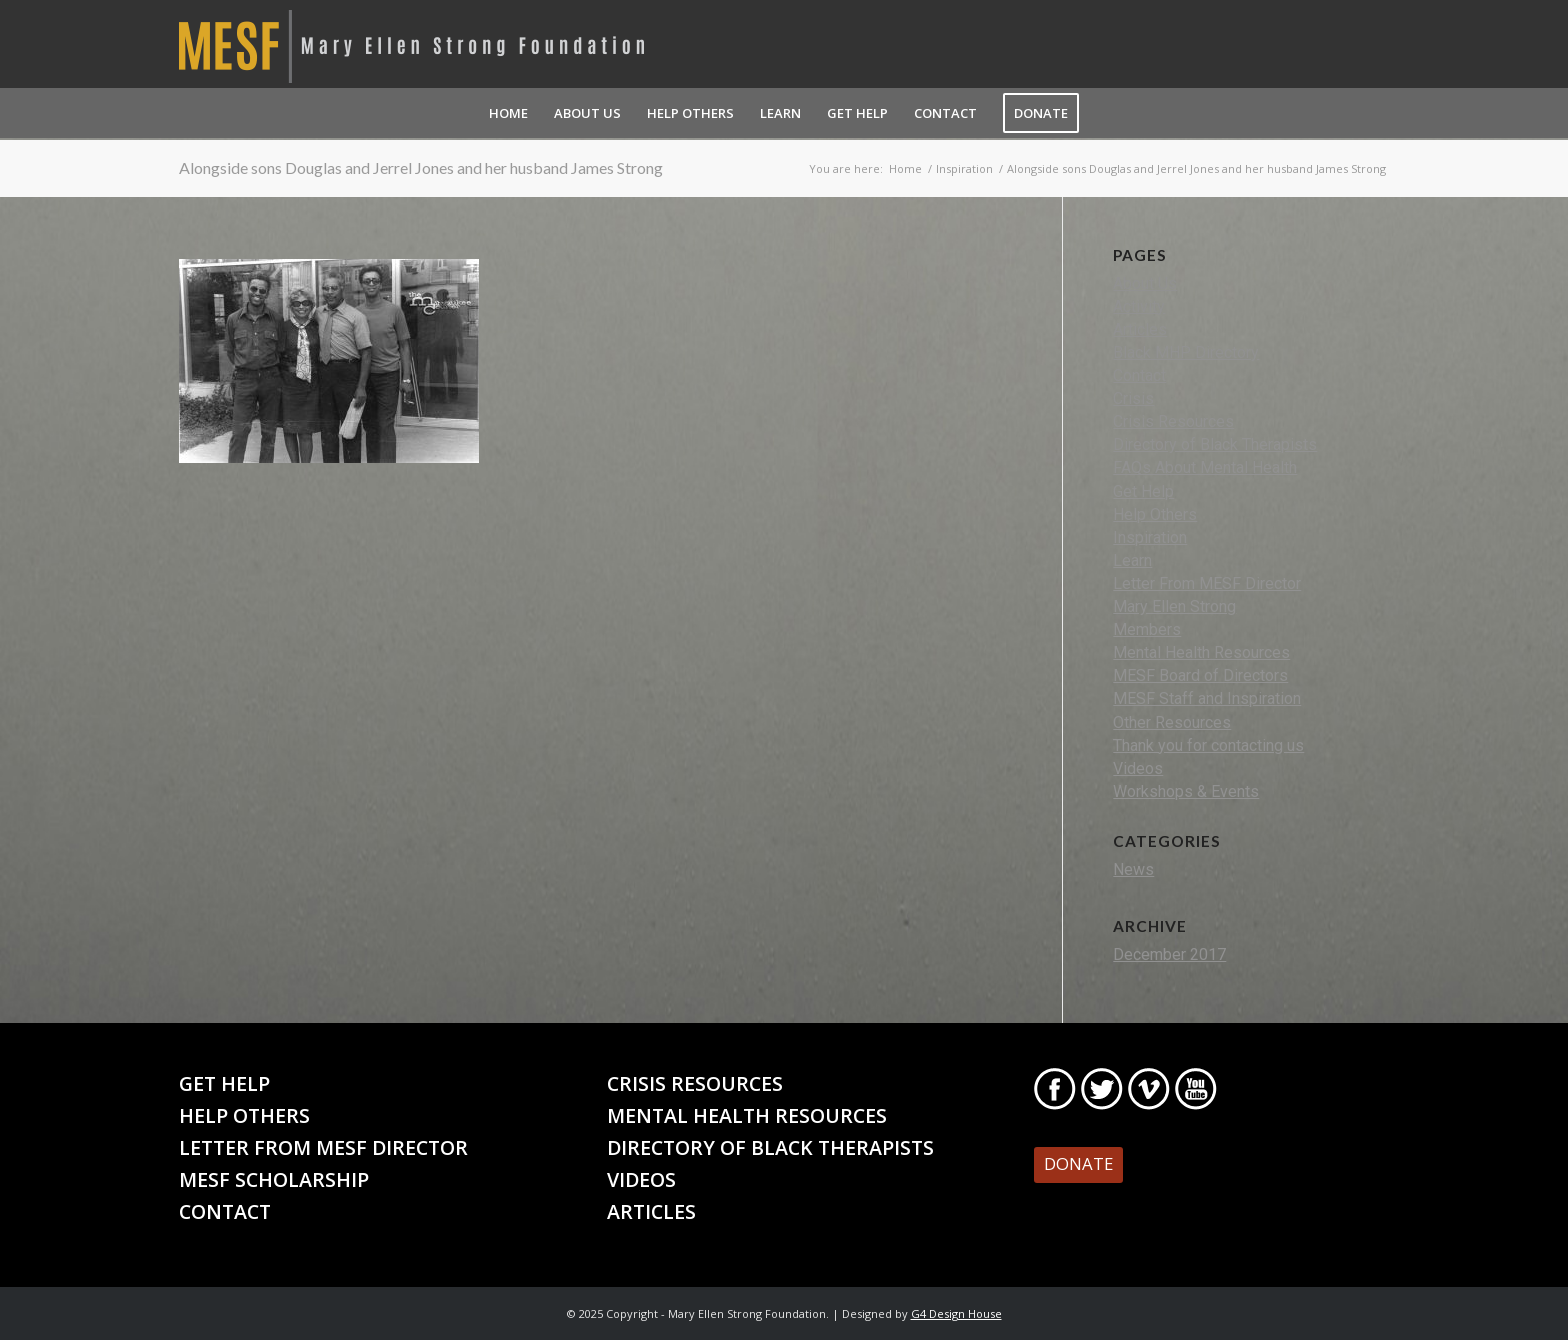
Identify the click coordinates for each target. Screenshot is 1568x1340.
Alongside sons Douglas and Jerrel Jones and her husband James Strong (421, 167)
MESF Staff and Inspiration (1207, 698)
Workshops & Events (1186, 791)
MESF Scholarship (274, 1179)
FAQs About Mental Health (1205, 467)
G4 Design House (956, 1313)
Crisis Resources (1173, 421)
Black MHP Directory (1186, 352)
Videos (1138, 768)
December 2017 (1169, 954)
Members (1147, 629)
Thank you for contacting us (1208, 745)
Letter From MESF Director (1207, 583)
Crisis (1133, 398)
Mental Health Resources (1201, 652)
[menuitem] (508, 113)
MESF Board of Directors (1200, 675)
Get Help (1143, 491)
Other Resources (1172, 722)
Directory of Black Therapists (1215, 444)
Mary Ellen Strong (1174, 606)
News (1133, 869)
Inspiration (1150, 537)
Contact (1139, 375)
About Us (1145, 283)
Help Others (1155, 514)
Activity (1139, 306)
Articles (1140, 329)
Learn (1132, 560)
